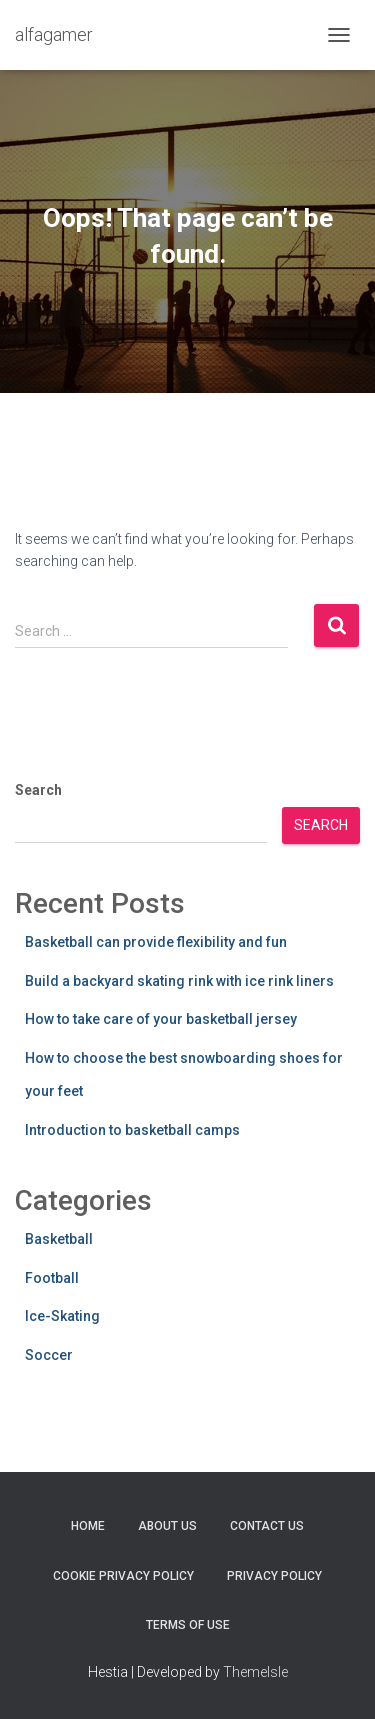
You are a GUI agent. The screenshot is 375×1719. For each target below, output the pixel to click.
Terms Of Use (188, 1625)
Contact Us (267, 1526)
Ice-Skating (62, 1316)
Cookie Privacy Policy (123, 1576)
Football (52, 1278)
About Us (167, 1526)
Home (88, 1526)
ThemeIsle (255, 1672)
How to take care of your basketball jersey (161, 1019)
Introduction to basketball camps (132, 1130)
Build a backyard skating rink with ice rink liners (179, 981)
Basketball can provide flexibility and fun (156, 942)
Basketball (59, 1239)
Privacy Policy (274, 1576)
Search (38, 790)
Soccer (49, 1355)
